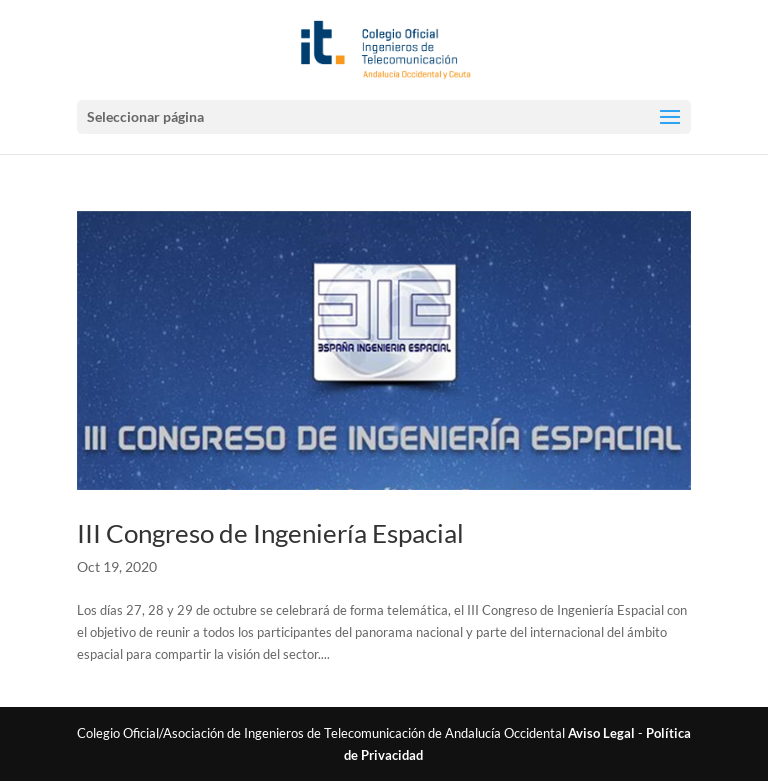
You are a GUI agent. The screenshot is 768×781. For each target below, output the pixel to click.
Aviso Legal (601, 733)
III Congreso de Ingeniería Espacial (270, 533)
